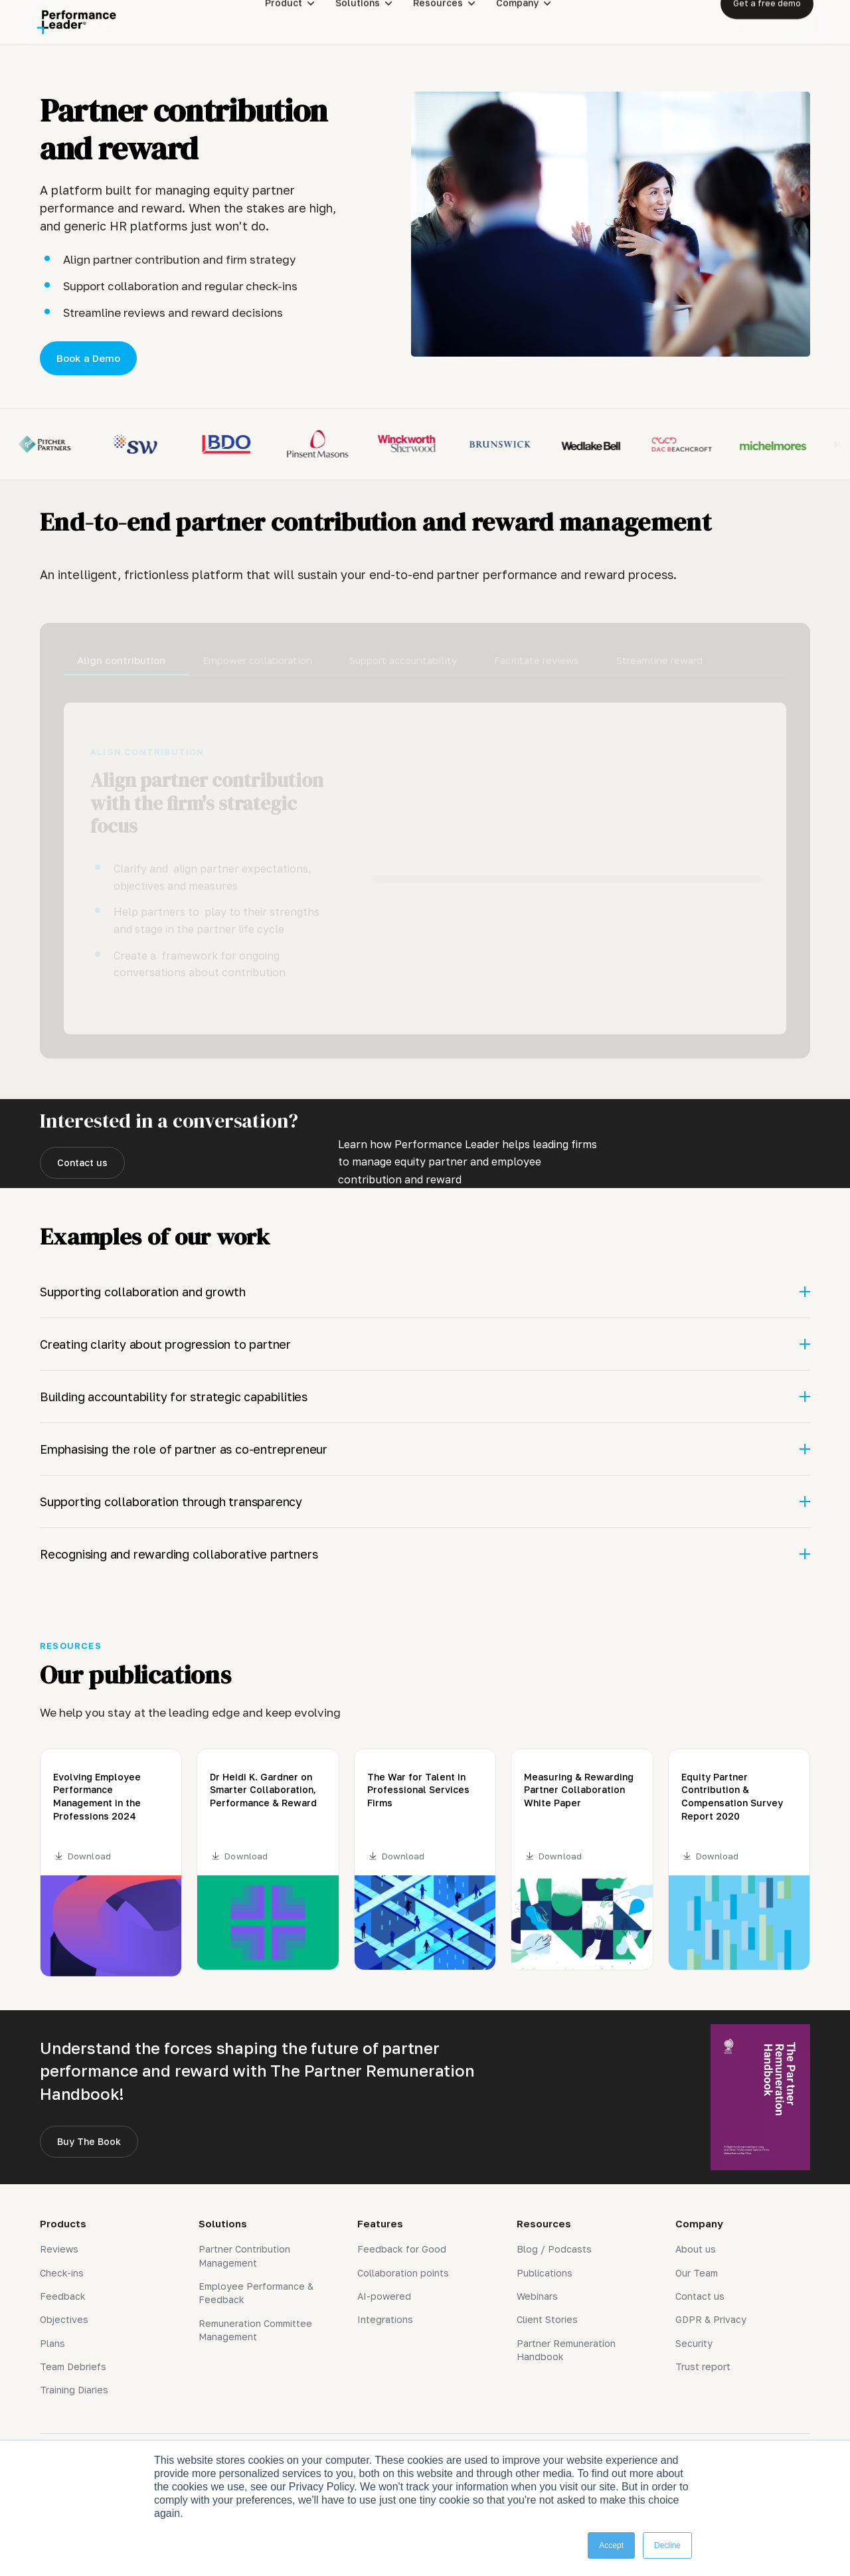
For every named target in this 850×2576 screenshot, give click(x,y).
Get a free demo (767, 22)
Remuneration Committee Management (255, 2330)
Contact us (82, 1162)
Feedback (63, 2296)
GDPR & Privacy (710, 2319)
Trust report (702, 2366)
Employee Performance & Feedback (256, 2292)
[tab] (126, 655)
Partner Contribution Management (244, 2255)
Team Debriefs (73, 2366)
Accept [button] (611, 2545)
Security (694, 2343)
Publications (544, 2272)
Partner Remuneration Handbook (566, 2350)
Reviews (59, 2249)
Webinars (537, 2296)
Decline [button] (667, 2545)
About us (695, 2249)
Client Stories (547, 2319)
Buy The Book (89, 2141)
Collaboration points (403, 2272)
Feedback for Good (401, 2249)
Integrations (385, 2319)
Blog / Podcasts (554, 2249)
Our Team (696, 2272)
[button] (300, 22)
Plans (52, 2343)
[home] (76, 22)
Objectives (64, 2319)
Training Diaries (74, 2389)
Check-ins (62, 2272)
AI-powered (384, 2296)
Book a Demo (88, 358)
